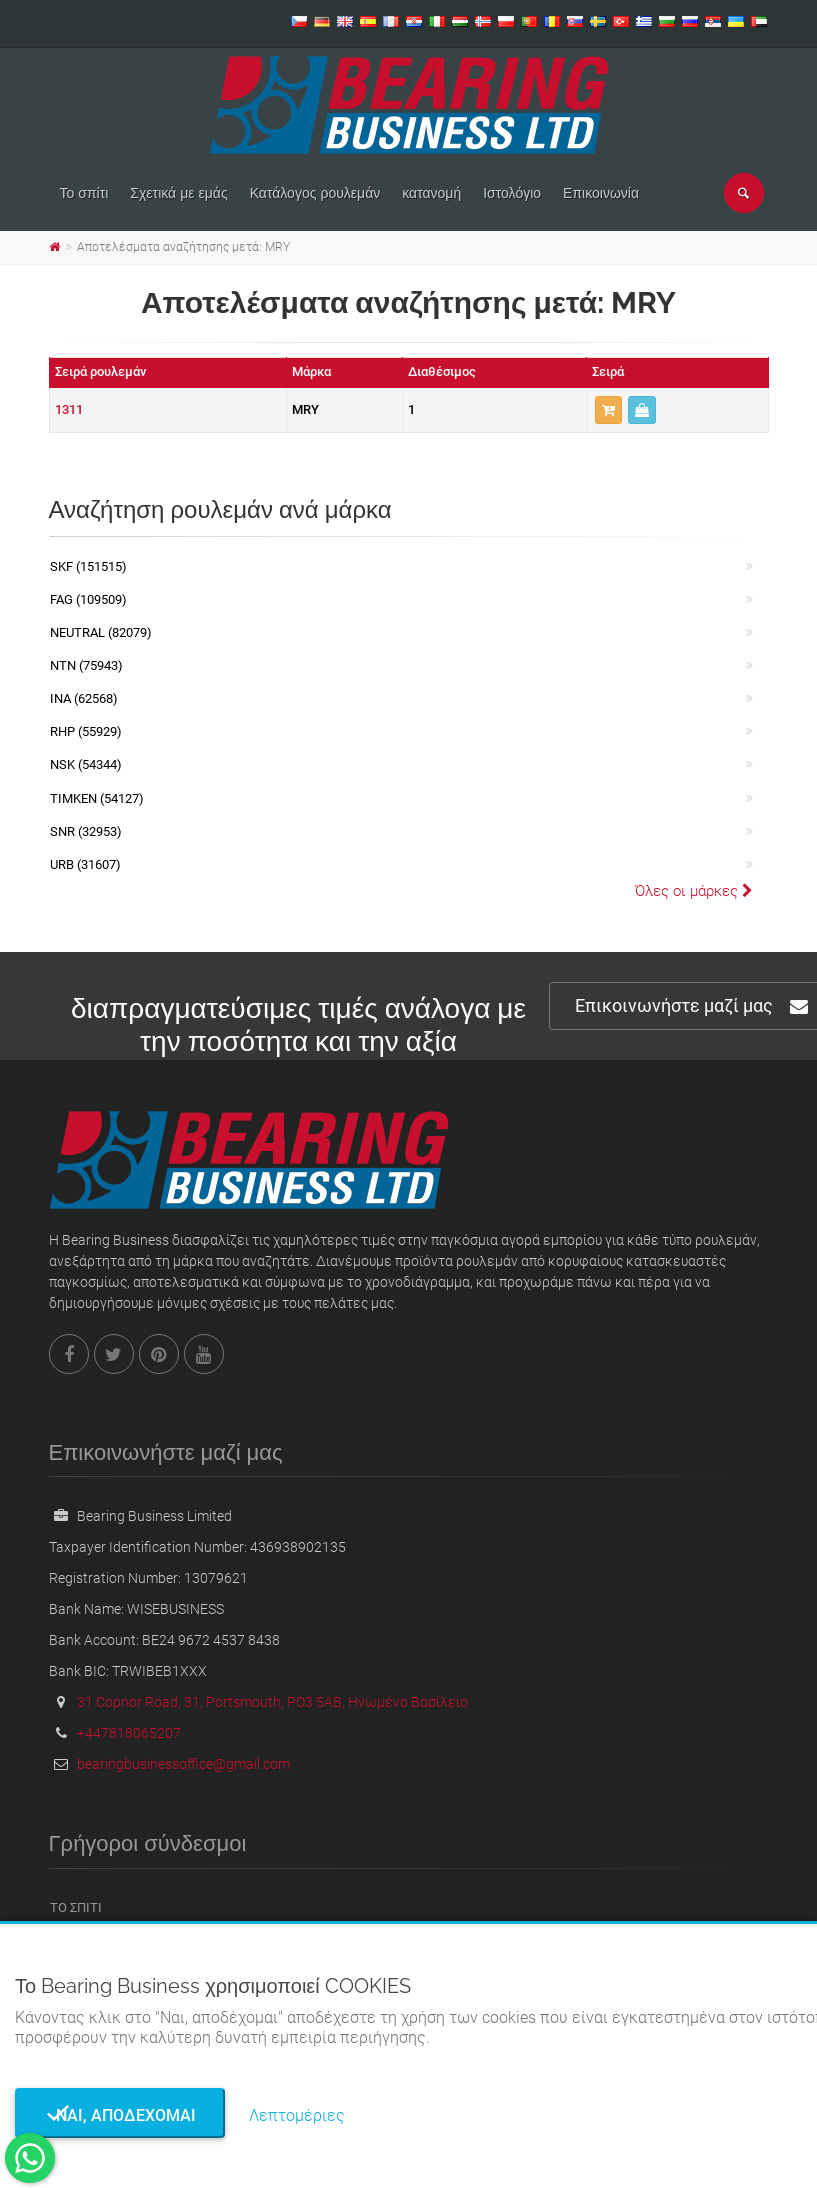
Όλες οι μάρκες (694, 891)
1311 (69, 409)
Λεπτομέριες (297, 2115)
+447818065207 (129, 1733)
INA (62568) (84, 698)
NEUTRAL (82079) (101, 632)
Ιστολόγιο (512, 193)
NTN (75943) (86, 665)
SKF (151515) (88, 566)
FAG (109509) (88, 599)
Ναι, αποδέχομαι (120, 2115)
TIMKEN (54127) (97, 798)
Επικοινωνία (601, 193)
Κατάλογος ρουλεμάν (315, 193)
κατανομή (431, 193)
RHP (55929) (86, 731)
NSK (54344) (86, 764)
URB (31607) (85, 864)
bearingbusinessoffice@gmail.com (183, 1764)
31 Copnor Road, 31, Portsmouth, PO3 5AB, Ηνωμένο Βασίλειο (272, 1702)
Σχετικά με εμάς (178, 193)
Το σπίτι (84, 193)
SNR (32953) (86, 831)
